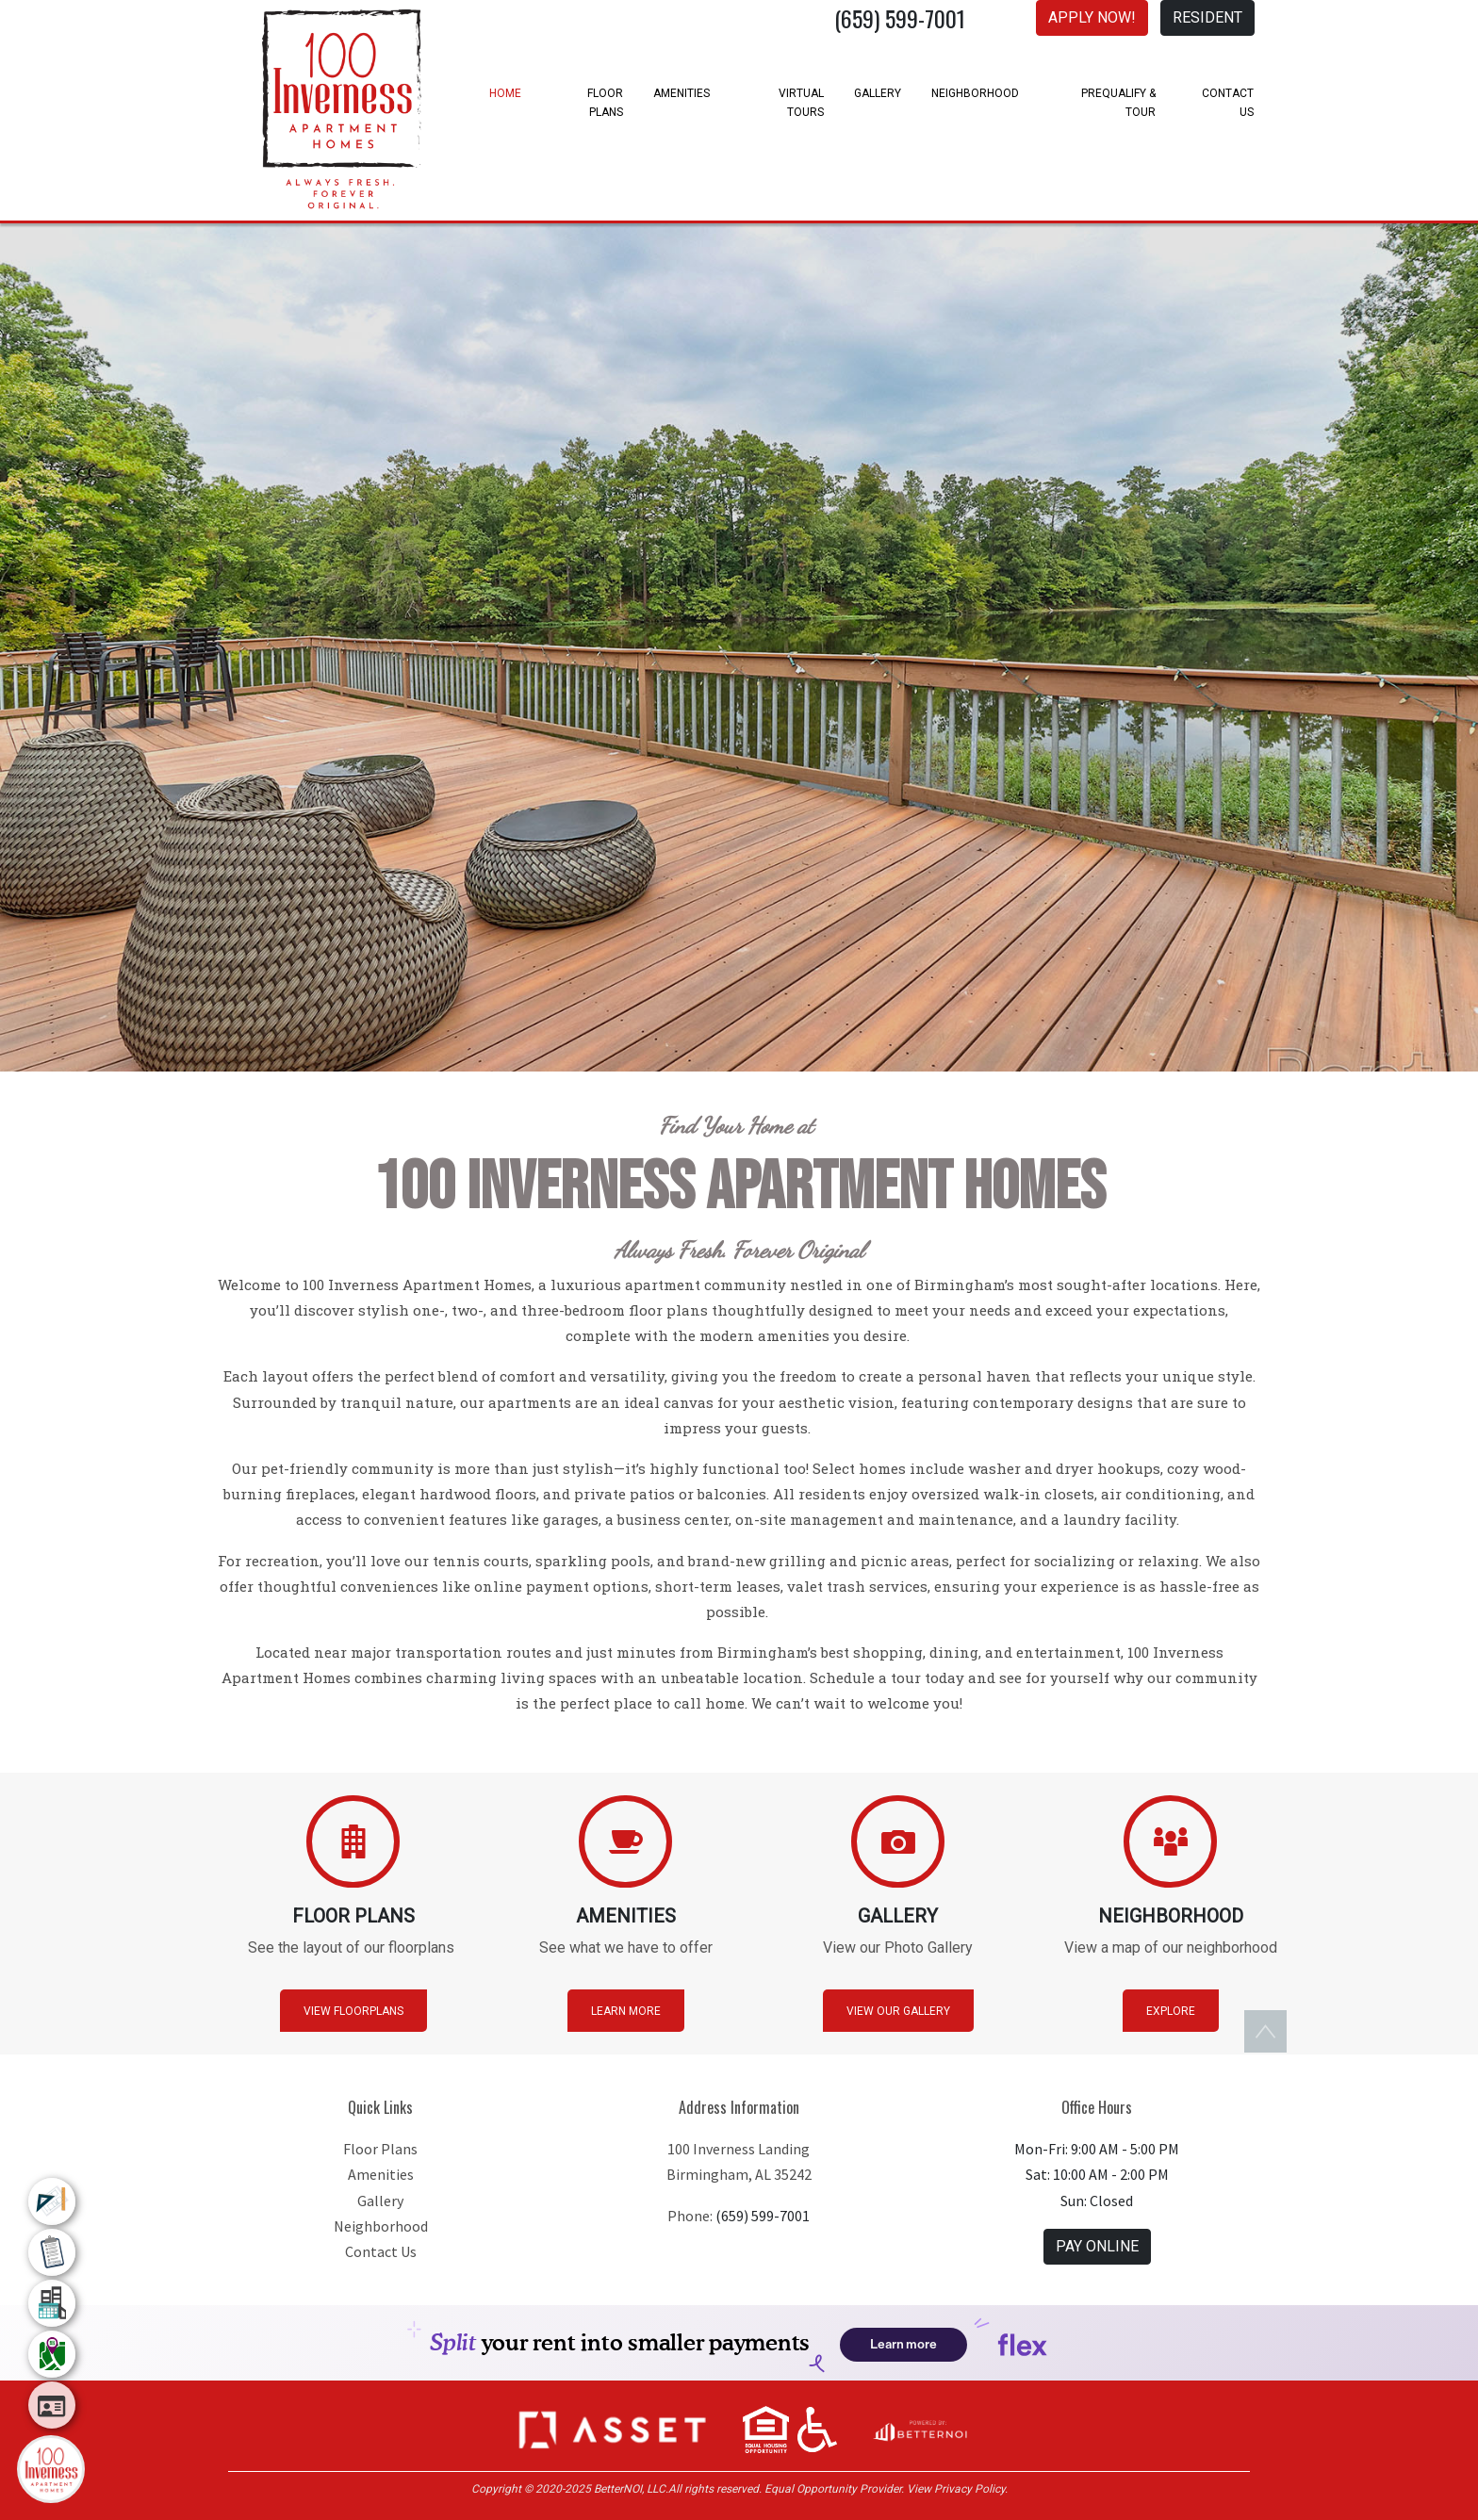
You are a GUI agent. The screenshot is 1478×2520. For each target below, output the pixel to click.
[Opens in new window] (919, 2429)
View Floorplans (353, 2011)
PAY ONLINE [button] (1097, 2246)
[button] (612, 2429)
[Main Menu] (51, 2469)
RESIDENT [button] (1207, 17)
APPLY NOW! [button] (1092, 17)
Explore (1170, 2011)
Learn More (626, 2011)
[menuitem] (51, 2201)
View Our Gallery (898, 2011)
